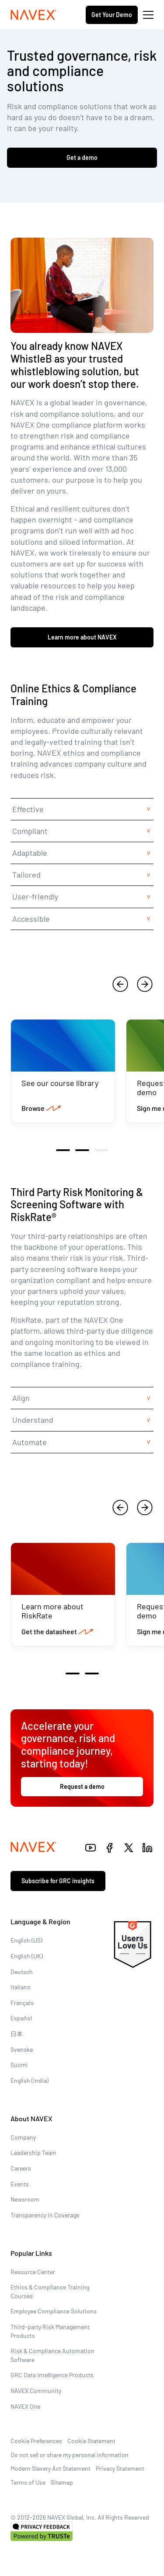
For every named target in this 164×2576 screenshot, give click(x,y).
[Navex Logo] (33, 15)
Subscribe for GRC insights (57, 1880)
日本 (16, 2033)
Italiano (20, 1987)
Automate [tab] (29, 1442)
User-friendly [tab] (35, 896)
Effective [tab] (28, 809)
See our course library (59, 1083)
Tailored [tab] (26, 874)
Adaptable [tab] (29, 853)
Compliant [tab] (30, 831)
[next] (145, 984)
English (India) (29, 2080)
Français (22, 2002)
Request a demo (82, 1786)
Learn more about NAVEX (82, 637)
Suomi (19, 2064)
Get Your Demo (111, 14)
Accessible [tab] (31, 918)
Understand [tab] (32, 1420)
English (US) (26, 1940)
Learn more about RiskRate (52, 1611)
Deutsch (21, 1971)
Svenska (21, 2049)
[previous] (120, 984)
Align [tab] (21, 1398)
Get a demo (82, 157)
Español (21, 2018)
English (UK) (26, 1956)
